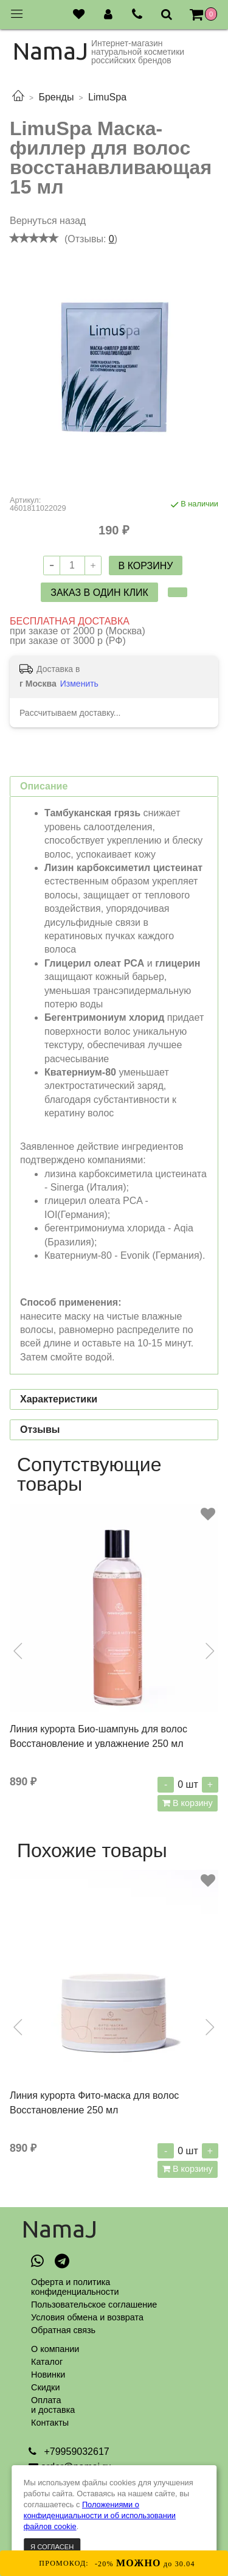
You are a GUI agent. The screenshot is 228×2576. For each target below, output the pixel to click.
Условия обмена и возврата (87, 2317)
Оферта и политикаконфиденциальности (75, 2287)
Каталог (47, 2362)
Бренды (56, 97)
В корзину (191, 1803)
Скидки (45, 2387)
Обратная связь (63, 2330)
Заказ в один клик (99, 592)
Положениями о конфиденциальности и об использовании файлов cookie (100, 2515)
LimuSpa (107, 97)
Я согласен (52, 2546)
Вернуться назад (48, 220)
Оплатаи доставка (53, 2405)
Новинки (48, 2374)
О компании (55, 2349)
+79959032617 (75, 2451)
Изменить (79, 683)
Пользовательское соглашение (94, 2304)
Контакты (50, 2422)
